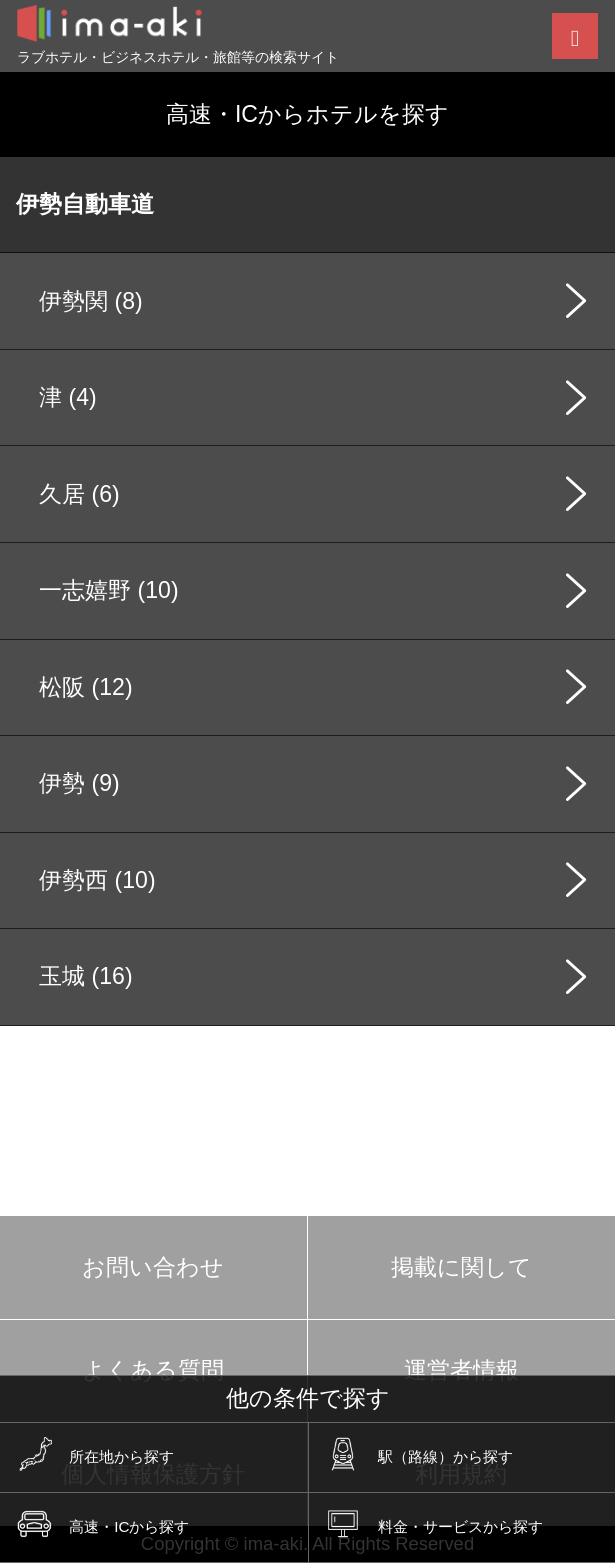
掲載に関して (461, 1267)
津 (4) (68, 397)
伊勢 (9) (79, 783)
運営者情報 (461, 1370)
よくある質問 (153, 1370)
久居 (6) (79, 494)
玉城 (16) (85, 976)
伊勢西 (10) (97, 880)
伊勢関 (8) (91, 301)
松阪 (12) (85, 687)
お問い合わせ (153, 1267)
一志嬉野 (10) (108, 590)
